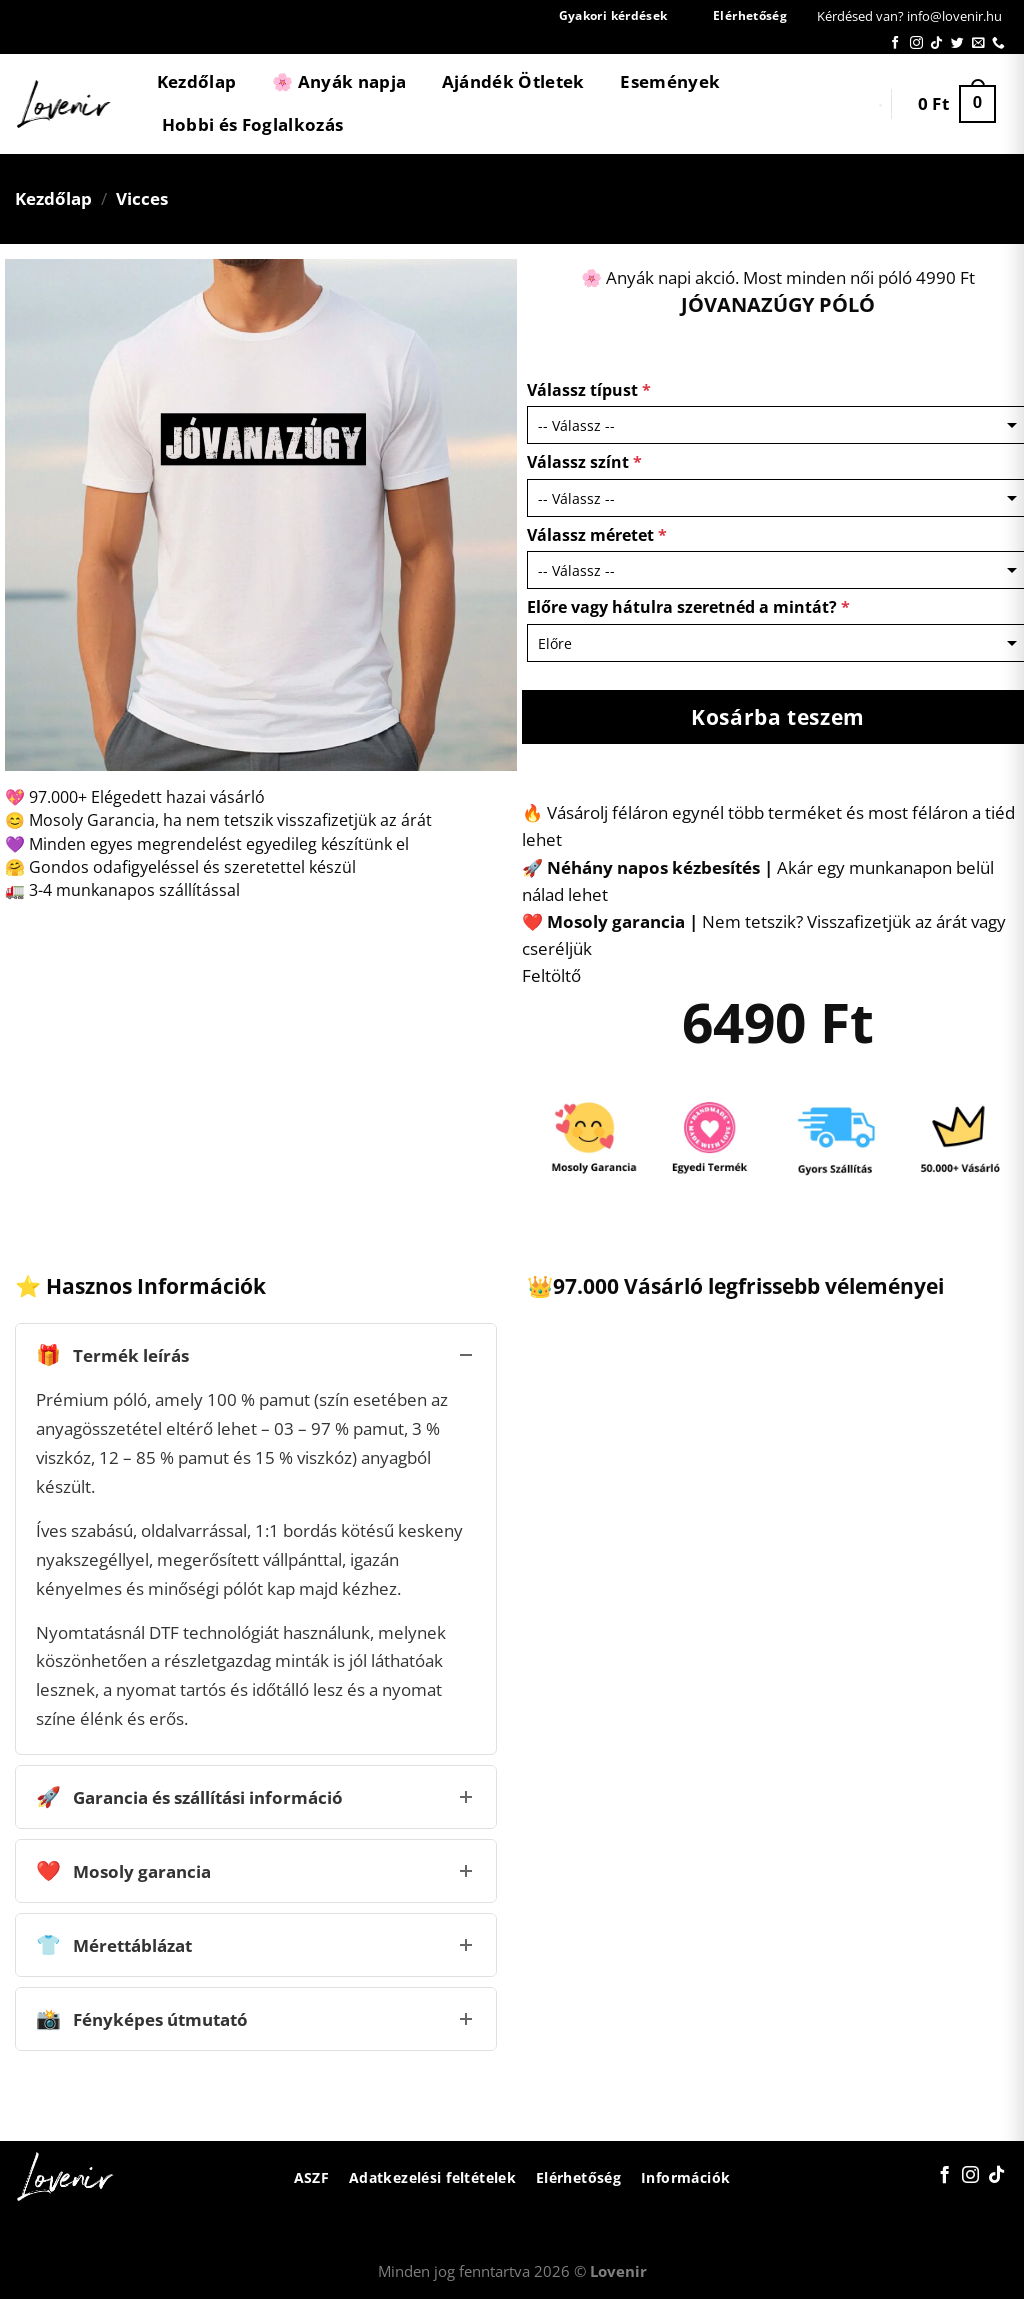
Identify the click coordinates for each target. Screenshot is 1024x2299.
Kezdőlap (197, 81)
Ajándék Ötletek (513, 81)
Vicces (142, 198)
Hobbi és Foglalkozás (253, 124)
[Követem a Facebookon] (895, 43)
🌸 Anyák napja (339, 81)
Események (670, 81)
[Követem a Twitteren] (957, 43)
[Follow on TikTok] (936, 43)
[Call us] (998, 43)
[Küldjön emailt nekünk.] (978, 43)
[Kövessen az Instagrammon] (916, 43)
